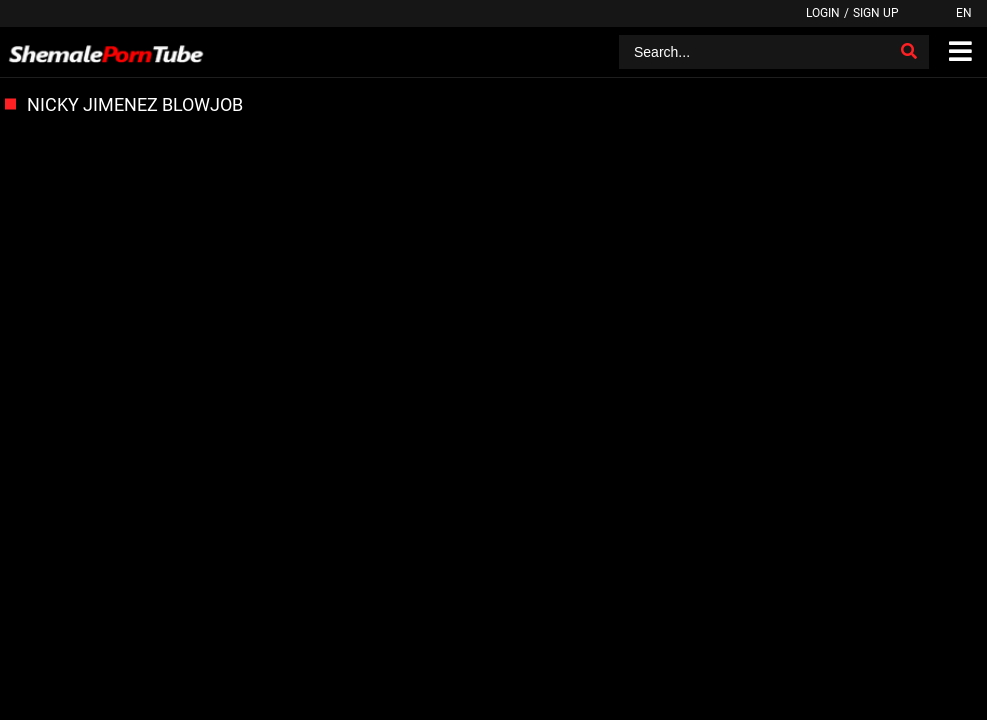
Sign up (876, 13)
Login (823, 13)
